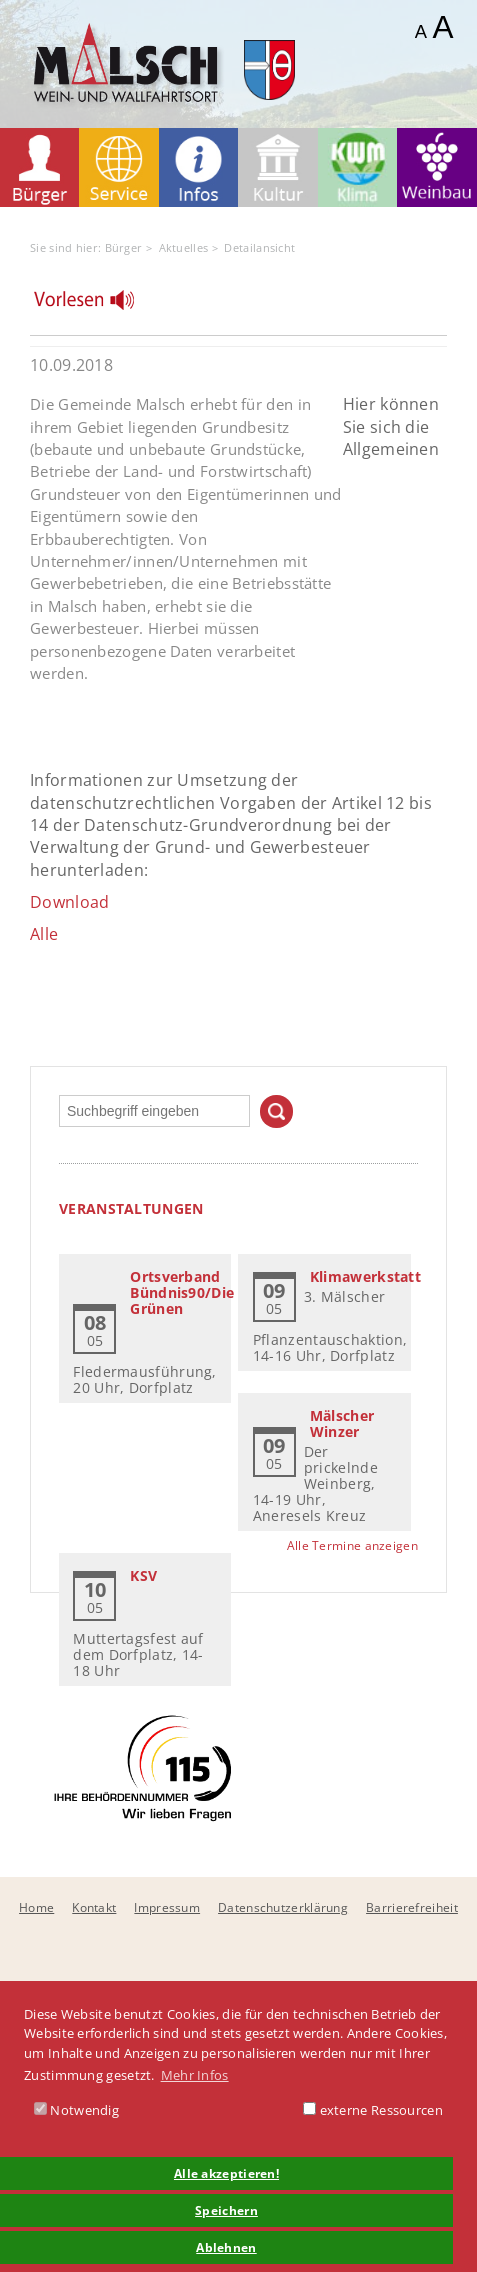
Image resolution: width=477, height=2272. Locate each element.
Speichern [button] (226, 2210)
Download (69, 902)
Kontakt (94, 1907)
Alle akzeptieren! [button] (226, 2173)
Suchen (276, 1111)
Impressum (167, 1907)
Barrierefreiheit (412, 1907)
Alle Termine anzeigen (352, 1545)
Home (36, 1907)
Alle (44, 934)
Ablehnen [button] (226, 2247)
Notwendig (76, 2110)
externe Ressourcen (373, 2110)
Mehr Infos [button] (195, 2075)
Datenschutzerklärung (283, 1907)
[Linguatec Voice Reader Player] (96, 305)
